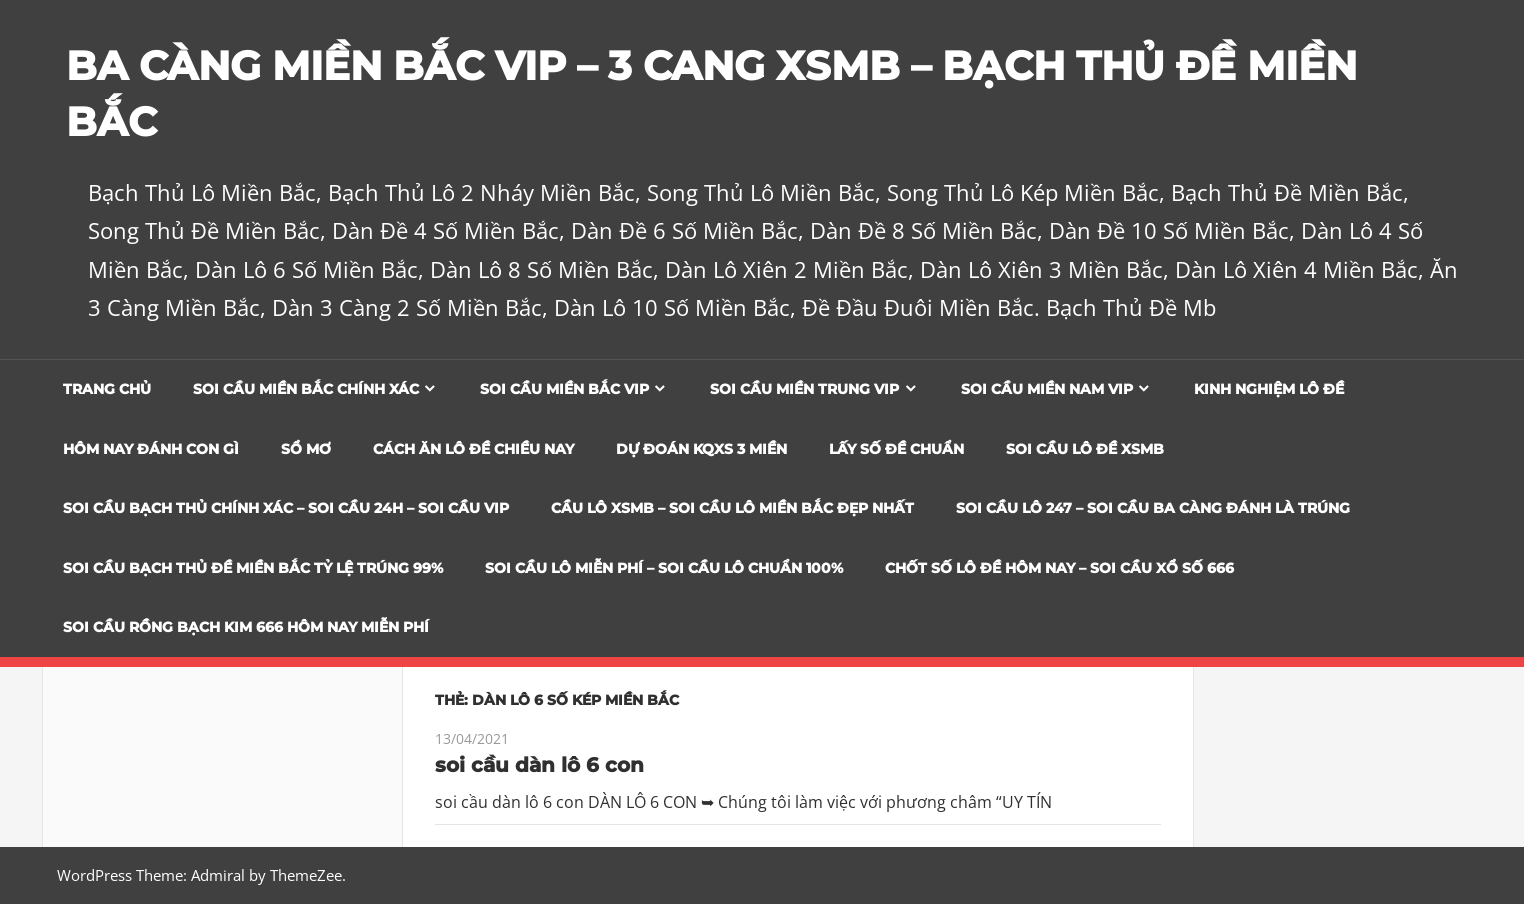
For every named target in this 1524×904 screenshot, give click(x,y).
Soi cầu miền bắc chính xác (306, 389)
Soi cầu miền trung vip (804, 389)
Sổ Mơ (306, 449)
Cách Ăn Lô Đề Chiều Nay (473, 449)
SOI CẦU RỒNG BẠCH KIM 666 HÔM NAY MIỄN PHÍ (246, 627)
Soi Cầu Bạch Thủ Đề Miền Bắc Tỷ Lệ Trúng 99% (253, 568)
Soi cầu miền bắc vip (564, 389)
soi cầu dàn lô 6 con (539, 765)
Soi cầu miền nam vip (1047, 389)
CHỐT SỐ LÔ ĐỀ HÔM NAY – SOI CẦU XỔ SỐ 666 (1059, 568)
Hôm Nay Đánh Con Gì (151, 449)
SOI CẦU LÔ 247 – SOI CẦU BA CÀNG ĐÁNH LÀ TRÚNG (1153, 508)
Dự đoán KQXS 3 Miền (701, 449)
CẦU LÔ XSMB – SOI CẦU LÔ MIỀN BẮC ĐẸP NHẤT (732, 508)
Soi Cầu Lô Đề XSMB (1085, 449)
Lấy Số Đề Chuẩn (896, 449)
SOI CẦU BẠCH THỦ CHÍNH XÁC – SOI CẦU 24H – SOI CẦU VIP (286, 508)
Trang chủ (107, 389)
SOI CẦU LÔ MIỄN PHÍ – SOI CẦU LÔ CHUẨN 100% (664, 568)
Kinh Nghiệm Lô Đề (1269, 389)
